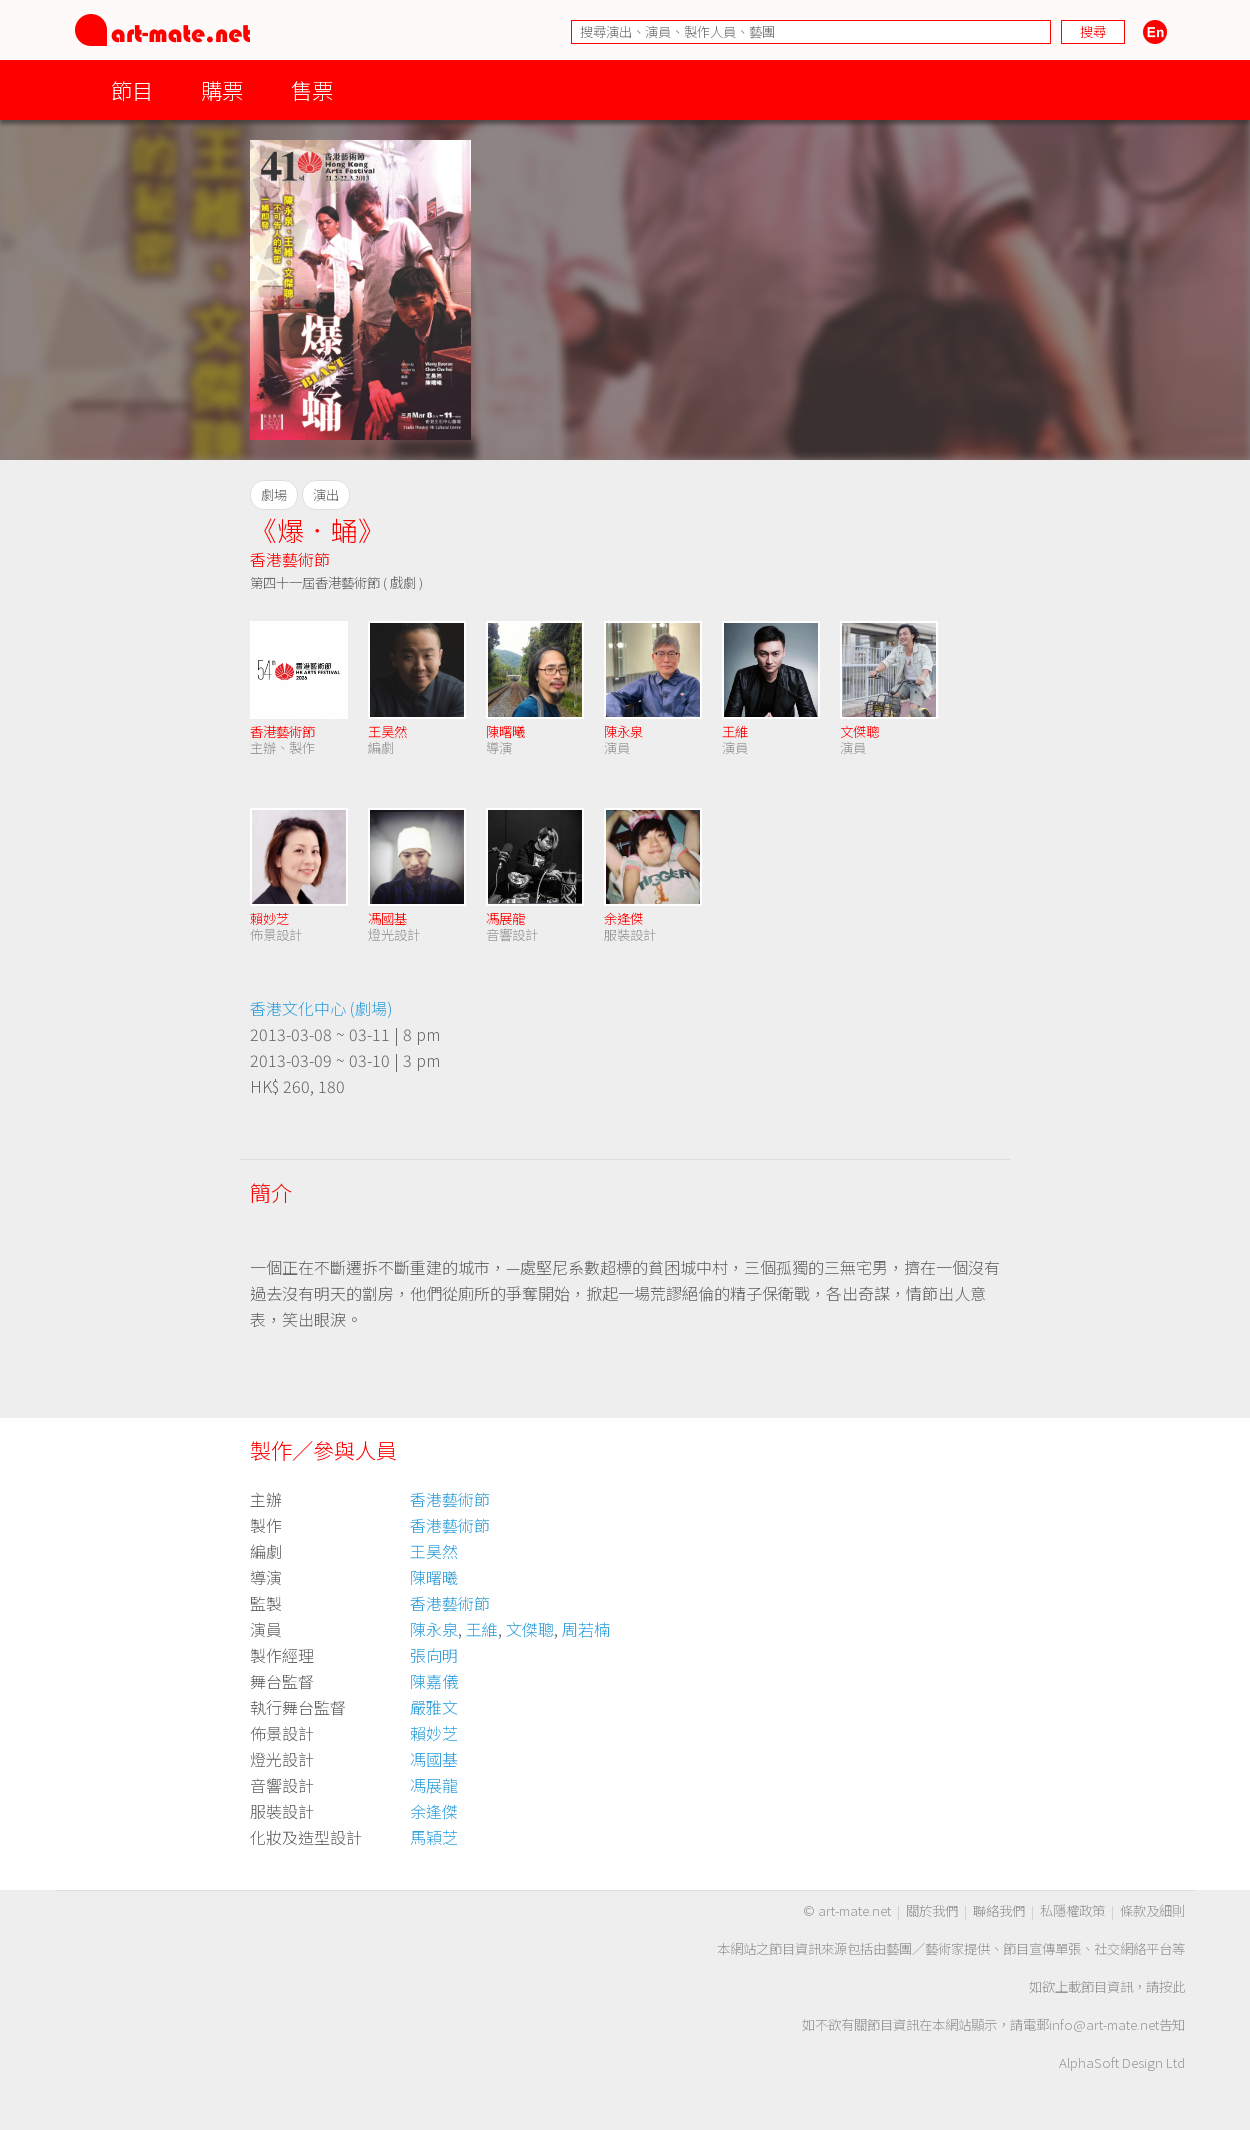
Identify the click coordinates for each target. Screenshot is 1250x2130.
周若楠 (586, 1629)
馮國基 (387, 918)
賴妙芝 (269, 918)
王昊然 (387, 731)
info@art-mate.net (1104, 2024)
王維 (735, 731)
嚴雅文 (434, 1707)
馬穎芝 (434, 1837)
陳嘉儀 (434, 1681)
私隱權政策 (1072, 1910)
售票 (312, 89)
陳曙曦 (505, 731)
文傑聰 (859, 731)
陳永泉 (623, 731)
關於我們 (932, 1910)
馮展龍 (505, 918)
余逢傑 (623, 918)
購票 (222, 89)
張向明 (434, 1655)
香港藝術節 (290, 559)
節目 (132, 89)
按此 (1172, 1986)
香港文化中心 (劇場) (321, 1008)
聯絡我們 (999, 1910)
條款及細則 (1152, 1910)
